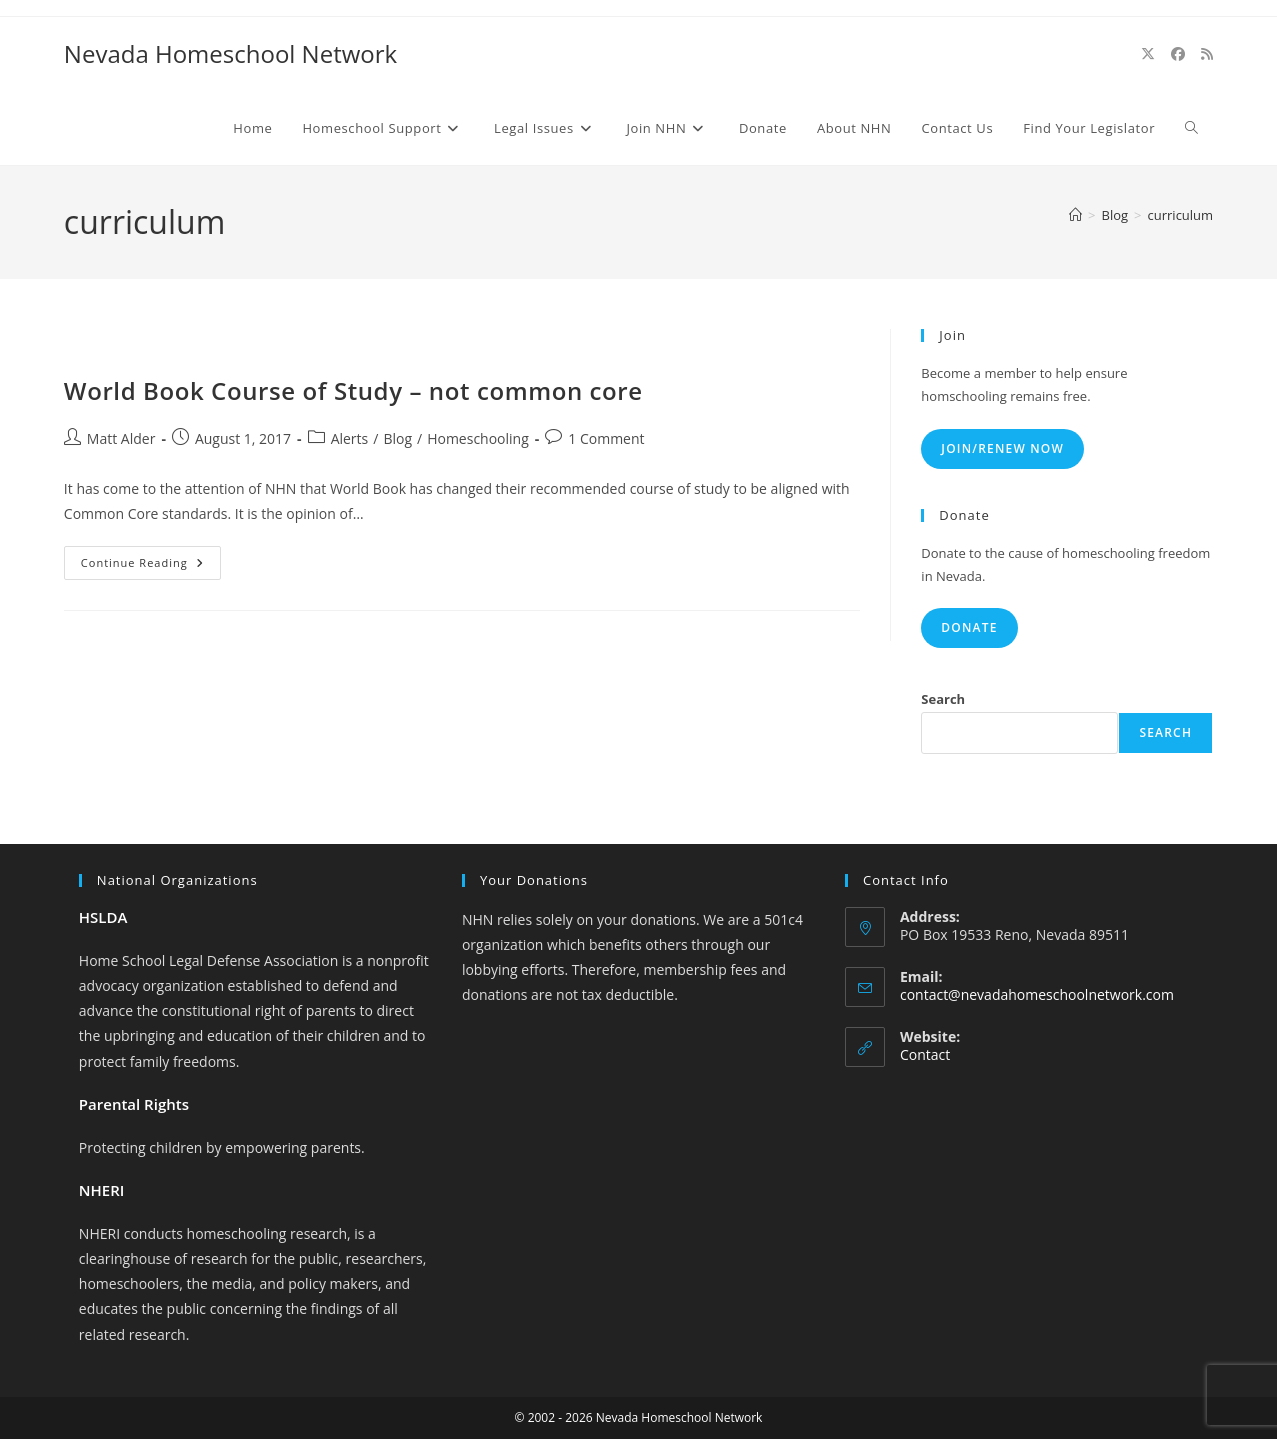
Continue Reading (151, 566)
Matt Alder (121, 438)
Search (943, 699)
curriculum (1181, 215)
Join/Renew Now (1002, 448)
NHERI (102, 1190)
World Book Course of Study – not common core (353, 390)
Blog (397, 438)
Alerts (350, 438)
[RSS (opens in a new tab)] (1207, 54)
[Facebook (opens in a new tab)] (1178, 54)
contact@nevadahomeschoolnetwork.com (1037, 994)
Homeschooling (478, 438)
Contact (925, 1054)
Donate (969, 627)
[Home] (1075, 215)
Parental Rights (134, 1104)
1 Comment (606, 438)
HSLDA (103, 917)
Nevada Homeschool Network (230, 53)
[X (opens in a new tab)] (1148, 54)
